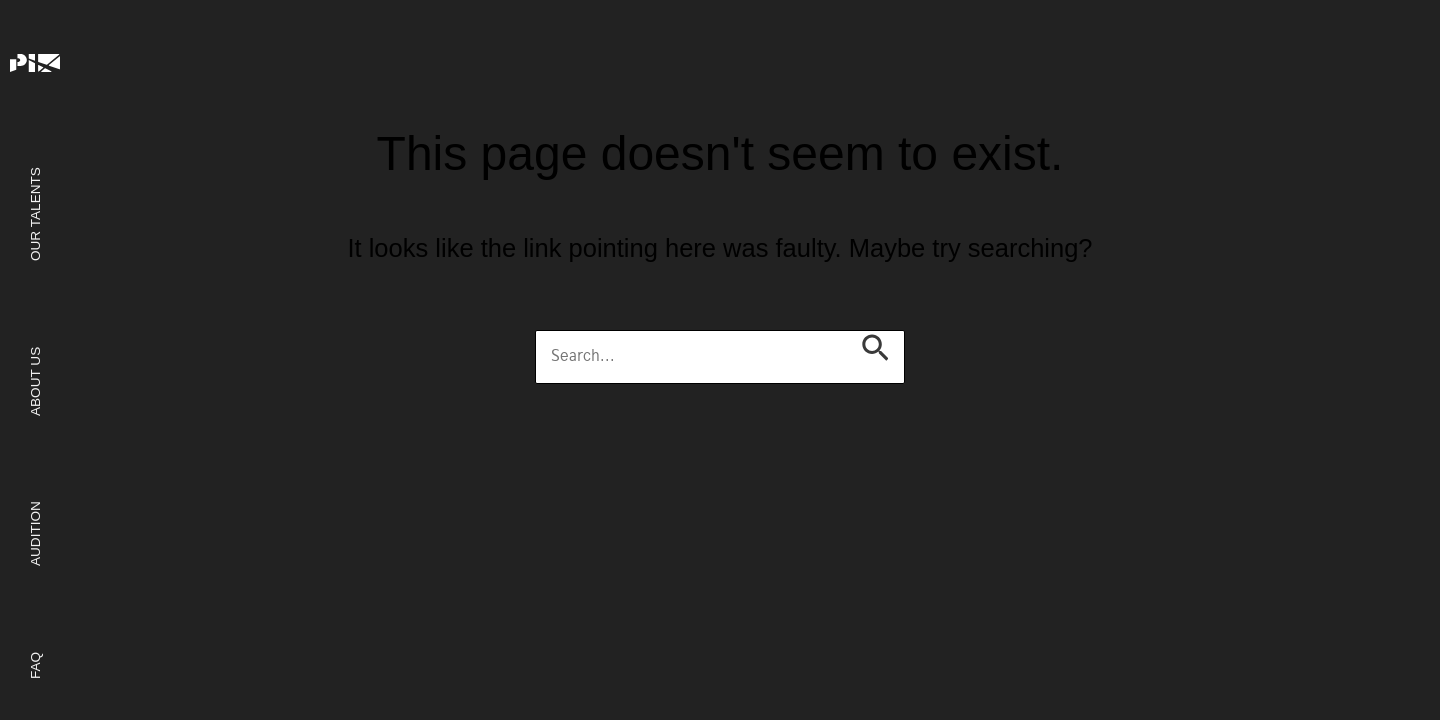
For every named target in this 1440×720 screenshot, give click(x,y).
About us (34, 380)
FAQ (34, 664)
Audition (34, 533)
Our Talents (34, 214)
